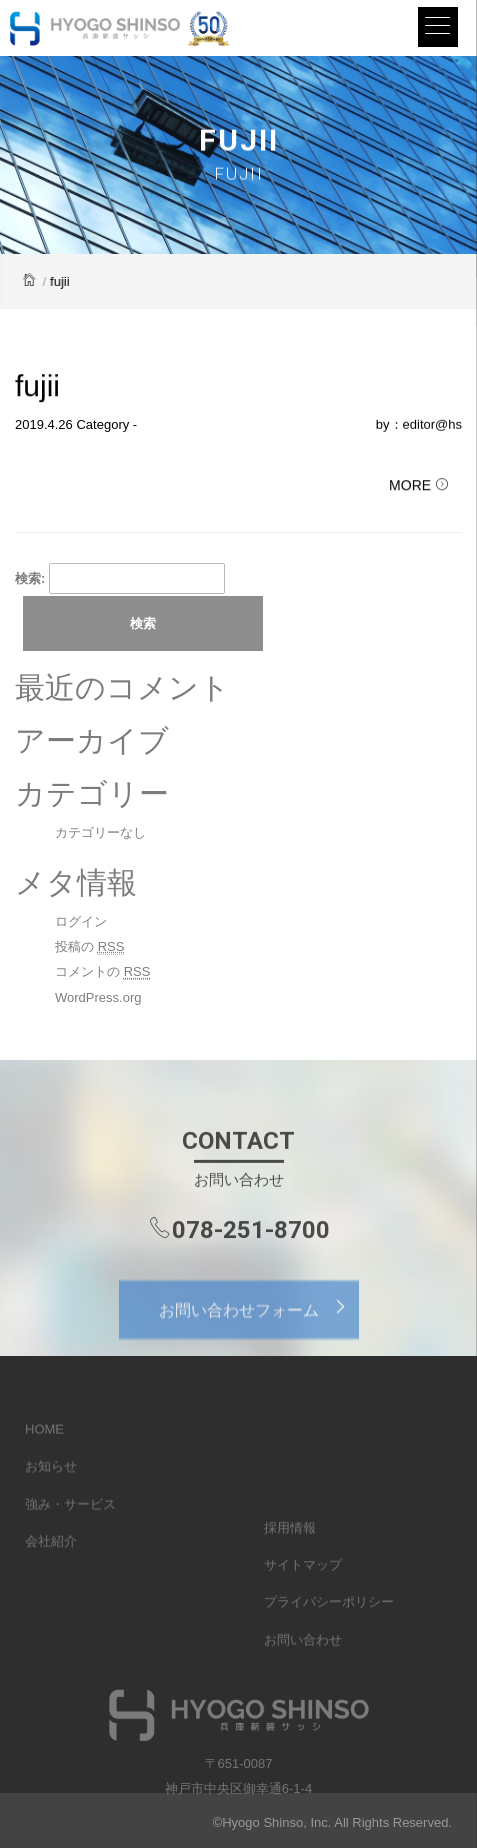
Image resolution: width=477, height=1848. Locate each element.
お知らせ (51, 1481)
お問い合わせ (303, 1669)
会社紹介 (51, 1556)
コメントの (102, 972)
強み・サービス (70, 1519)
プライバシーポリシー (329, 1632)
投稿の (89, 947)
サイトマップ (303, 1595)
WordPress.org (98, 997)
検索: (30, 578)
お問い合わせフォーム (258, 1320)
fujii (37, 386)
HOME (44, 1444)
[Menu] (438, 27)
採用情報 (290, 1557)
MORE (419, 486)
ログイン (81, 921)
